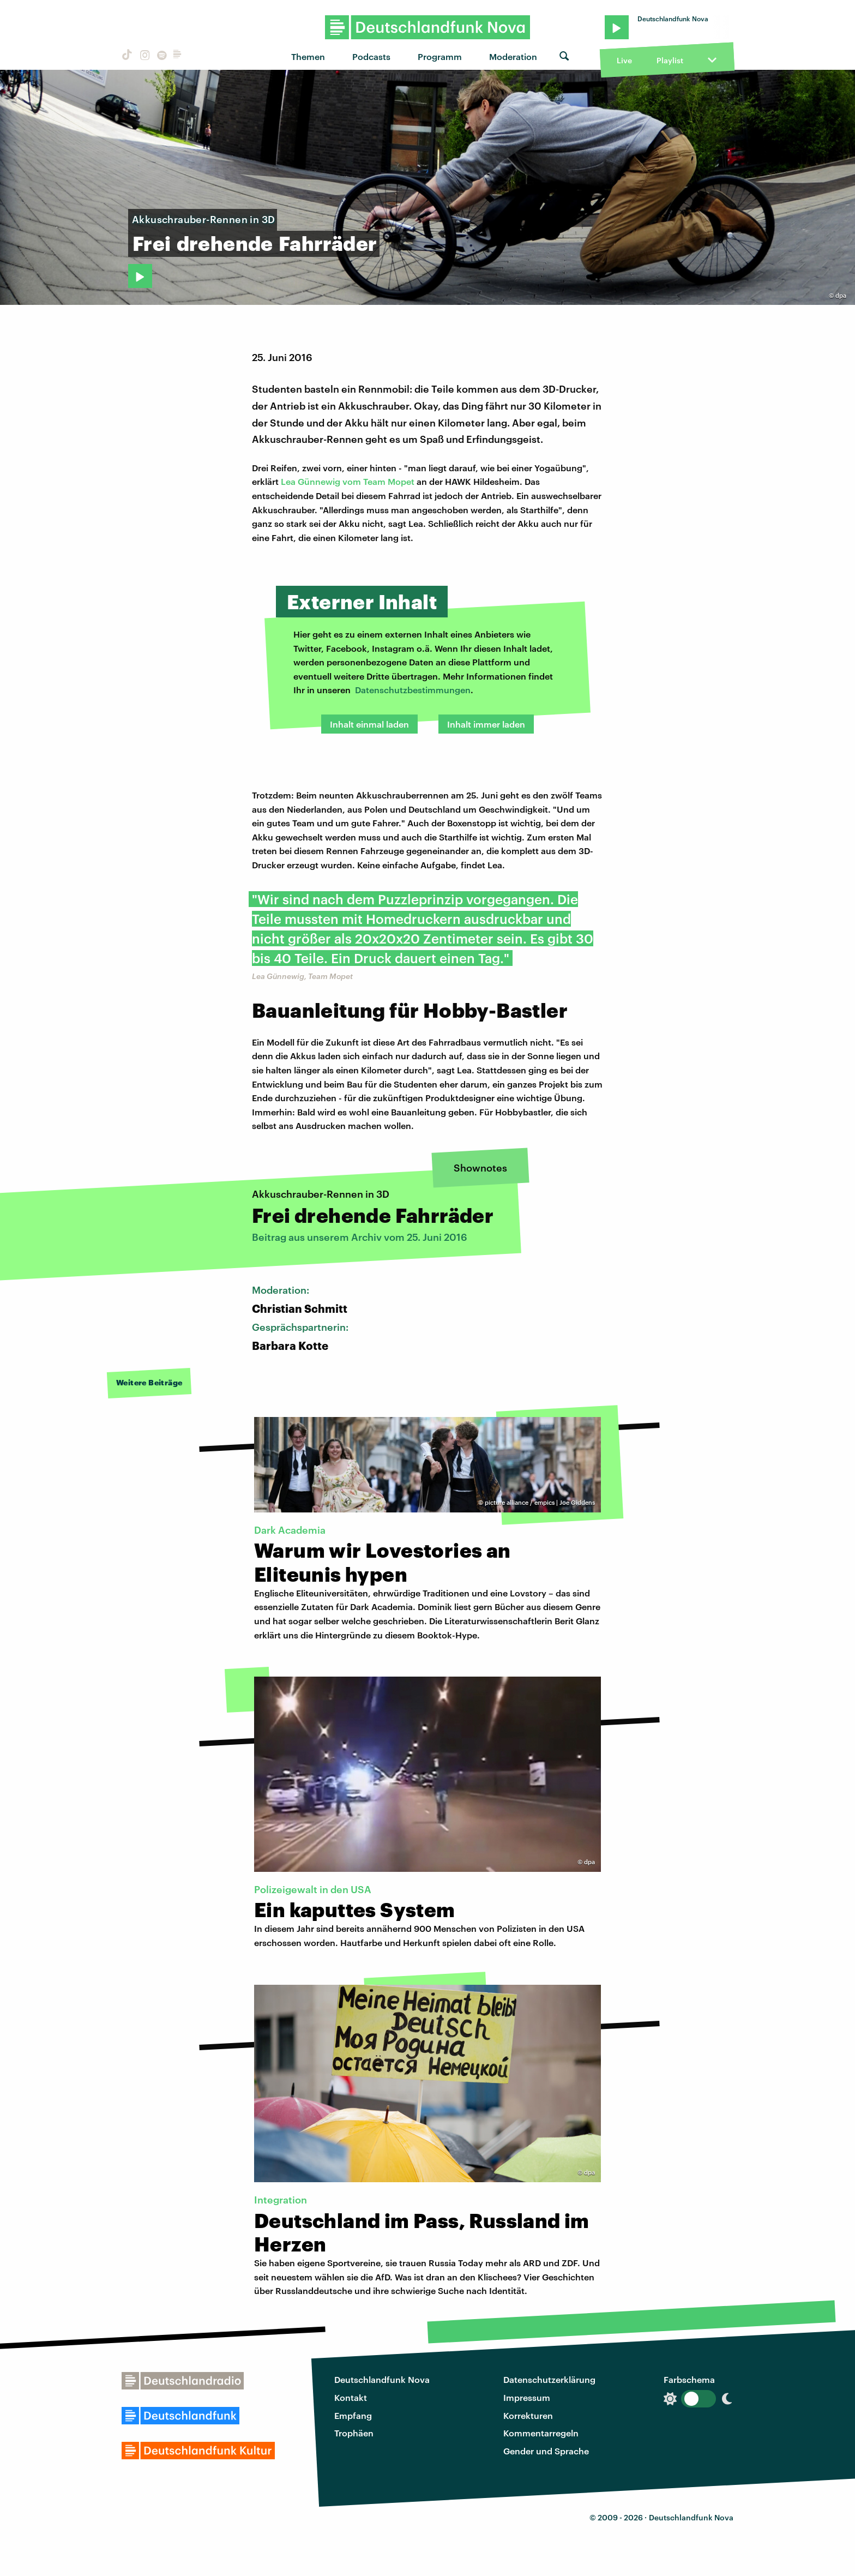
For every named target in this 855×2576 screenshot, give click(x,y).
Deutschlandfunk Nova (382, 2379)
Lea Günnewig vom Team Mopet (347, 481)
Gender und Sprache (546, 2451)
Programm (440, 56)
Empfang (353, 2415)
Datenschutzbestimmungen (413, 689)
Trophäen (354, 2433)
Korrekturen (528, 2415)
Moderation (513, 56)
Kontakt (350, 2397)
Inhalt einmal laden (369, 724)
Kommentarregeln (541, 2433)
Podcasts (371, 56)
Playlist (670, 60)
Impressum (526, 2397)
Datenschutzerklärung (549, 2379)
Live (624, 60)
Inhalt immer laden (486, 724)
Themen (308, 56)
